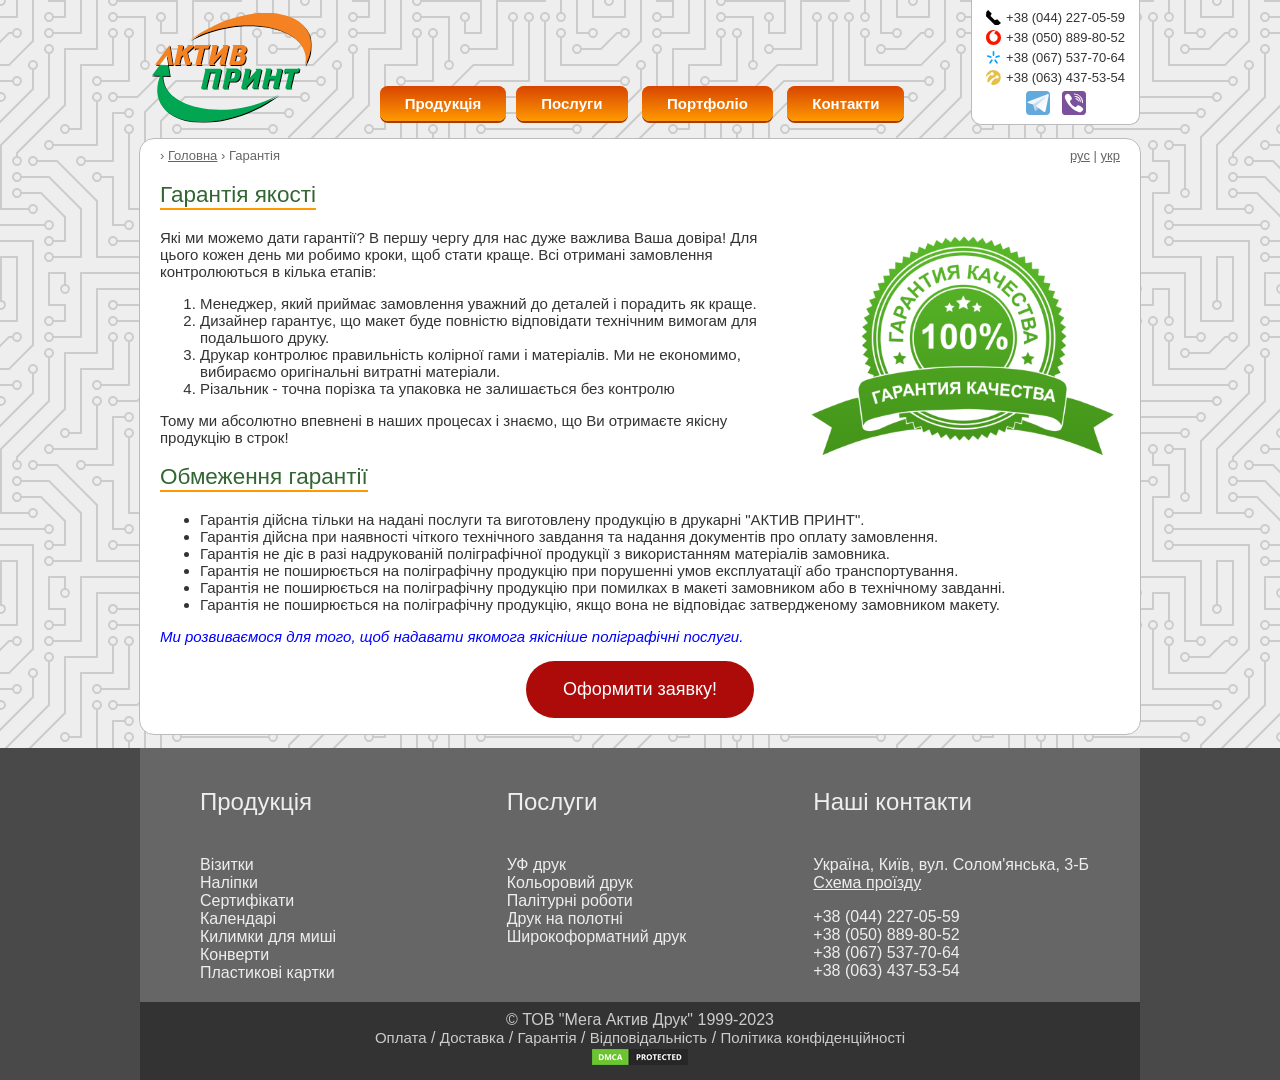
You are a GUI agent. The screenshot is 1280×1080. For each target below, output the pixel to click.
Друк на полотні (565, 918)
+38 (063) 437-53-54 (1065, 77)
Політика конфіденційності (813, 1037)
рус (1080, 155)
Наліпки (229, 882)
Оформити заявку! (640, 689)
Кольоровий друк (570, 882)
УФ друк (536, 864)
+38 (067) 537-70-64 (1065, 57)
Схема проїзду (867, 882)
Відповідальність (648, 1037)
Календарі (238, 918)
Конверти (234, 954)
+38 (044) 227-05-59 (1065, 17)
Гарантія (547, 1037)
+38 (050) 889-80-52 (1065, 37)
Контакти (845, 103)
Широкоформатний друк (597, 936)
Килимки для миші (268, 936)
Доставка (472, 1037)
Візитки (227, 864)
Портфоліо (707, 103)
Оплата (401, 1037)
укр (1110, 155)
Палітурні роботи (570, 900)
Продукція (443, 103)
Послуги (571, 103)
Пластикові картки (267, 972)
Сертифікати (247, 900)
